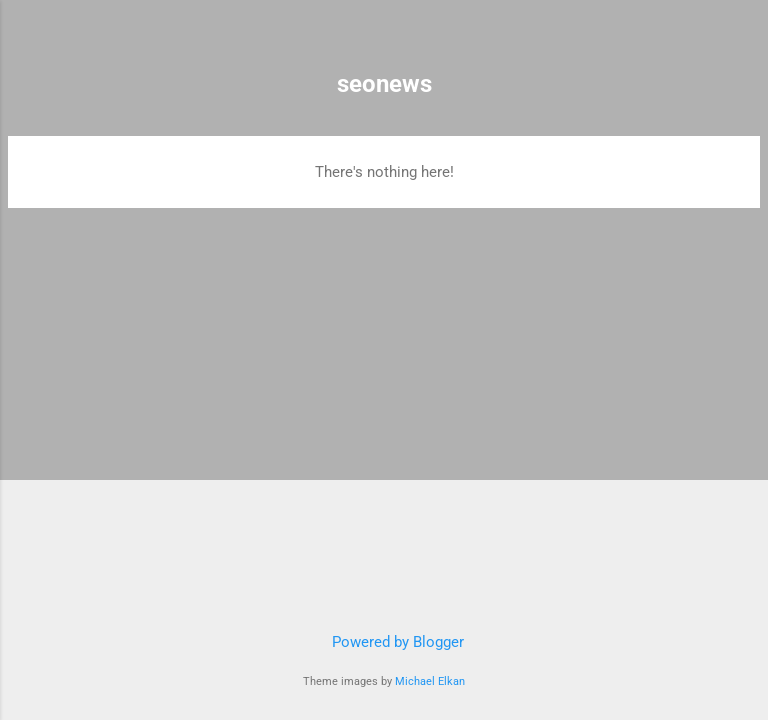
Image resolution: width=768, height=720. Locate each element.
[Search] (740, 40)
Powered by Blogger (384, 642)
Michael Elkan (430, 681)
